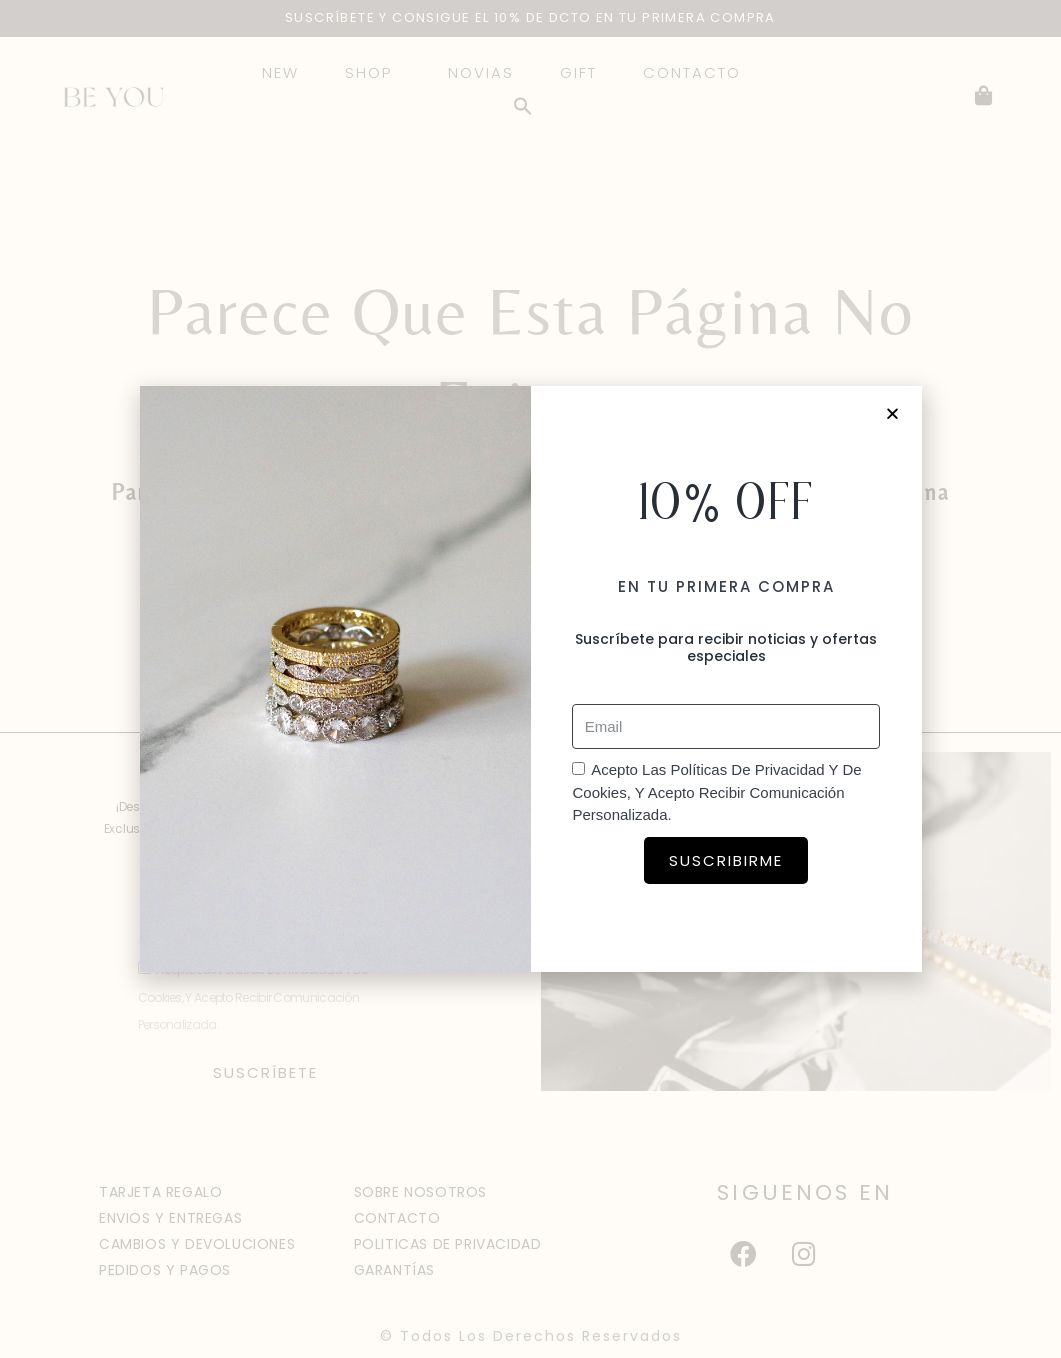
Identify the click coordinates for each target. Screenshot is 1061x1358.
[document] (530, 679)
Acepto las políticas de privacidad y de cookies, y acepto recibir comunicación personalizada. (716, 792)
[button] (893, 413)
